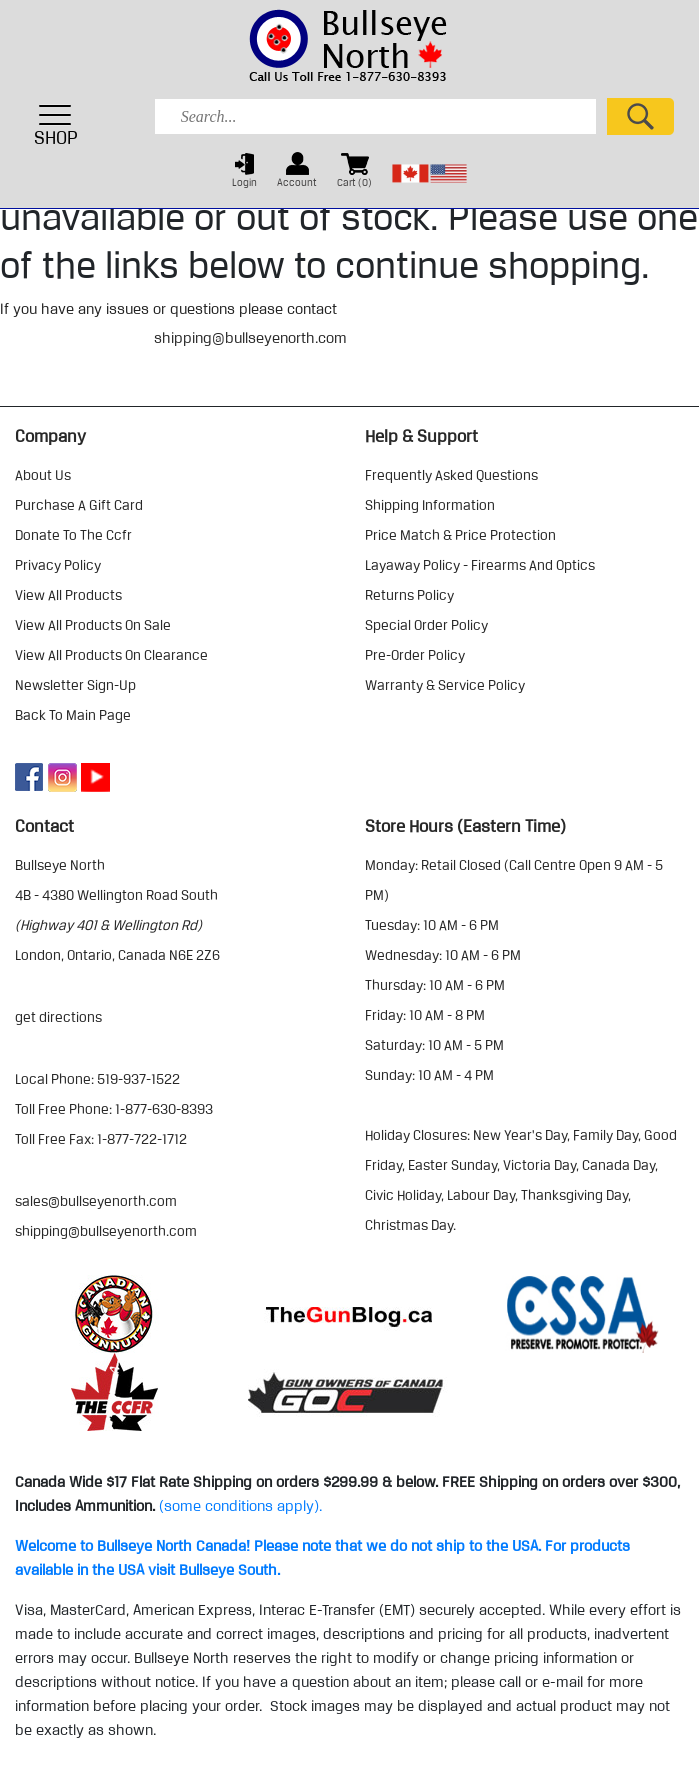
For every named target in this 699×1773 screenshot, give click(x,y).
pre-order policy (415, 655)
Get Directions (58, 1017)
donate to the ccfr (73, 535)
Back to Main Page (73, 715)
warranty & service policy (445, 685)
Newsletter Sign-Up (75, 685)
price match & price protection (460, 535)
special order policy (426, 625)
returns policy (409, 595)
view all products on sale (93, 625)
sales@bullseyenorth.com (96, 1201)
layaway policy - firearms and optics (480, 565)
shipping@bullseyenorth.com (250, 338)
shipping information (430, 505)
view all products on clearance (111, 655)
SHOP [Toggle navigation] (56, 125)
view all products (68, 595)
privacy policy (58, 565)
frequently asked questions (451, 475)
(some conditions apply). (240, 1506)
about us (43, 475)
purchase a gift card (79, 505)
